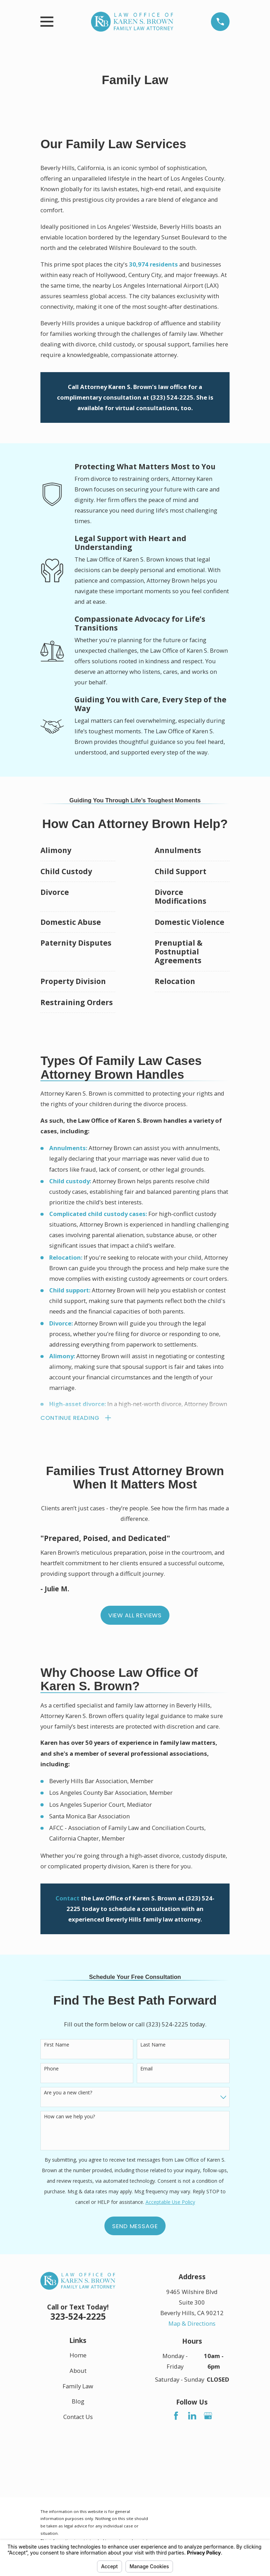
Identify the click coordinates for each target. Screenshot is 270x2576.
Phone (51, 2070)
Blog (78, 2402)
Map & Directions (192, 2324)
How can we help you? (69, 2117)
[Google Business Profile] (208, 2416)
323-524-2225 (78, 2317)
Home (78, 2356)
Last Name (153, 2046)
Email (146, 2070)
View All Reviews (135, 1616)
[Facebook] (176, 2416)
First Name (56, 2046)
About (78, 2371)
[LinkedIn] (192, 2416)
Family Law (78, 2387)
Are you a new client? (68, 2093)
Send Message (135, 2227)
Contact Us (78, 2417)
